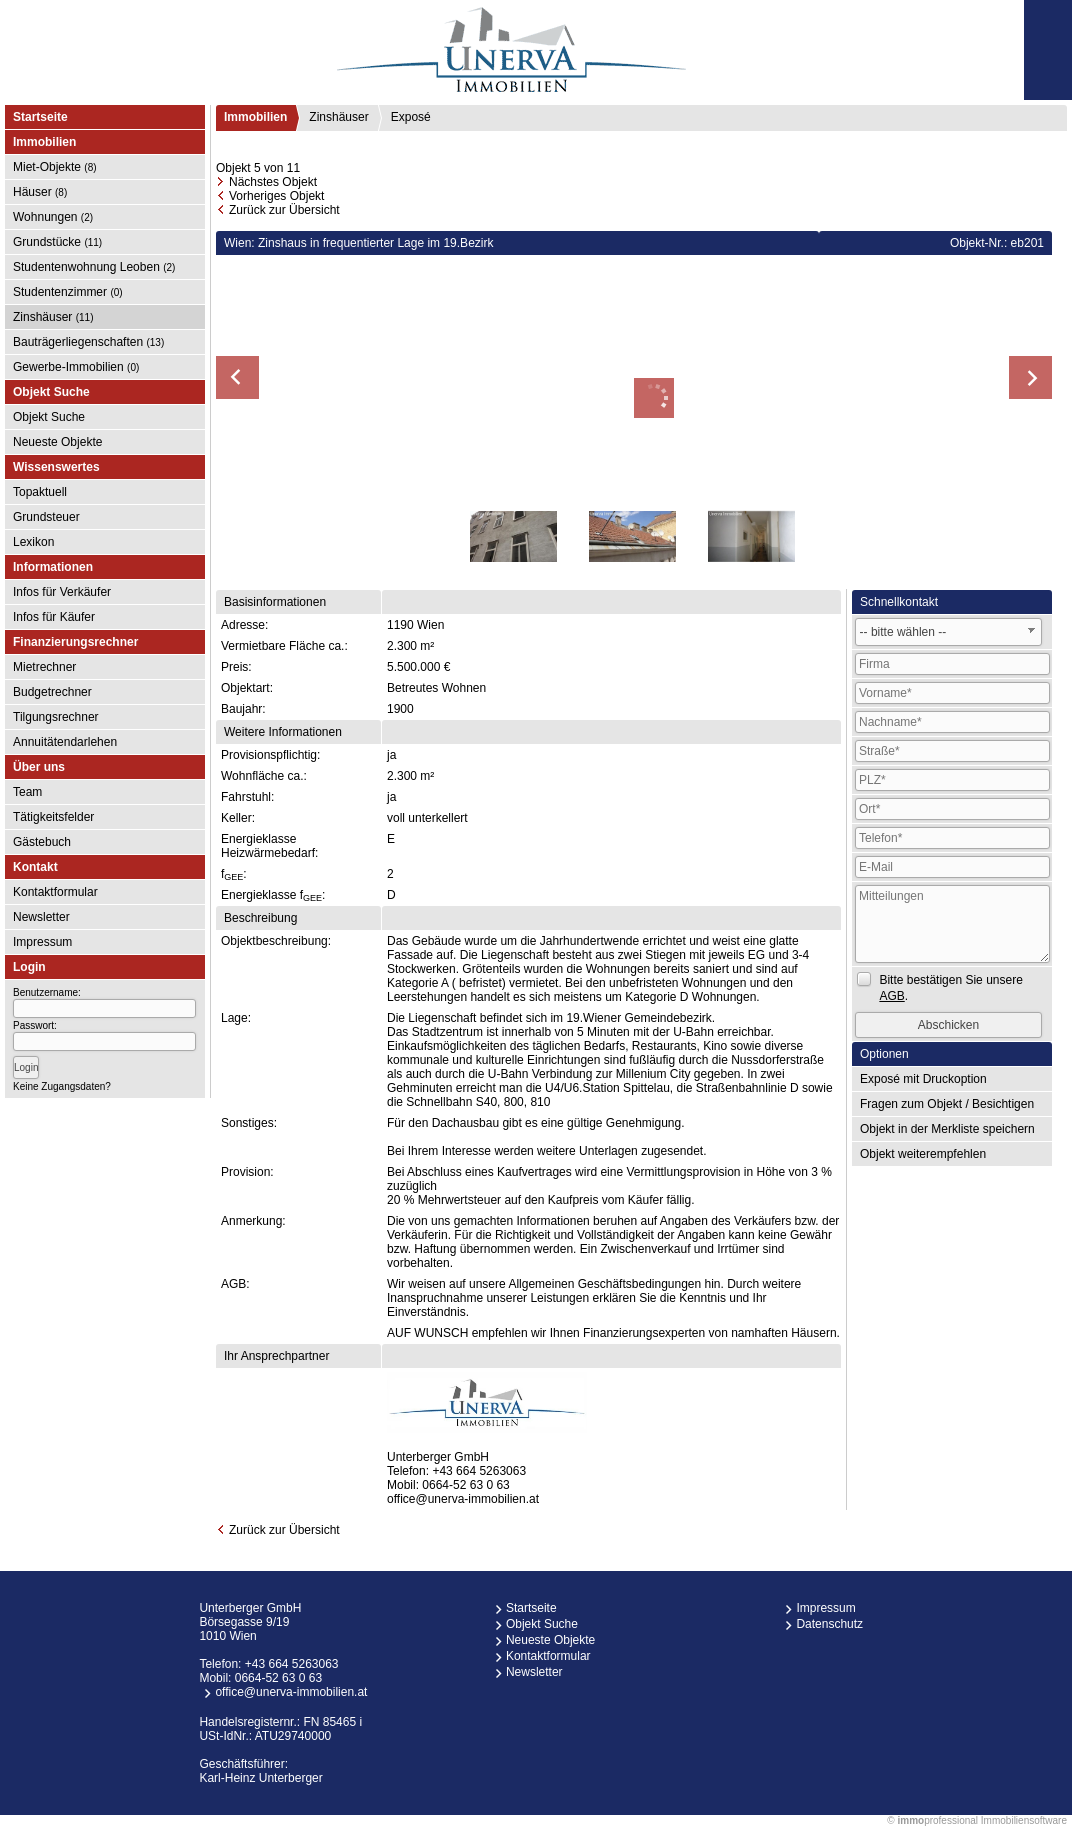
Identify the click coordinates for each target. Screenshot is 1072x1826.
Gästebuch (42, 842)
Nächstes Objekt (273, 182)
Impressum (42, 942)
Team (27, 792)
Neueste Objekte (57, 442)
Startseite (40, 117)
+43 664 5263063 (479, 1471)
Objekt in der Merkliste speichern (947, 1129)
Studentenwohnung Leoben (94, 267)
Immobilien (255, 117)
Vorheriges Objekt (276, 196)
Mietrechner (44, 667)
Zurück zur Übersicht (284, 210)
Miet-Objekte (55, 167)
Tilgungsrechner (56, 717)
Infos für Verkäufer (62, 592)
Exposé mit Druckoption (923, 1079)
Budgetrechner (52, 692)
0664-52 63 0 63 (465, 1485)
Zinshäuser (53, 317)
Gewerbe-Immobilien (76, 367)
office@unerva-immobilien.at (463, 1499)
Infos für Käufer (54, 617)
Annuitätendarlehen (65, 742)
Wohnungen (53, 217)
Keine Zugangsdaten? (62, 1086)
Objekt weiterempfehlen (923, 1154)
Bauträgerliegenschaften (88, 342)
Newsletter (41, 917)
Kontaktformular (55, 892)
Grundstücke (57, 242)
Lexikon (33, 542)
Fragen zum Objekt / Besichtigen (947, 1104)
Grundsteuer (46, 517)
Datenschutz (829, 1624)
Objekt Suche (49, 417)
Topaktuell (40, 492)
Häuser (40, 192)
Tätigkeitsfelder (53, 817)
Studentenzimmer (68, 292)
